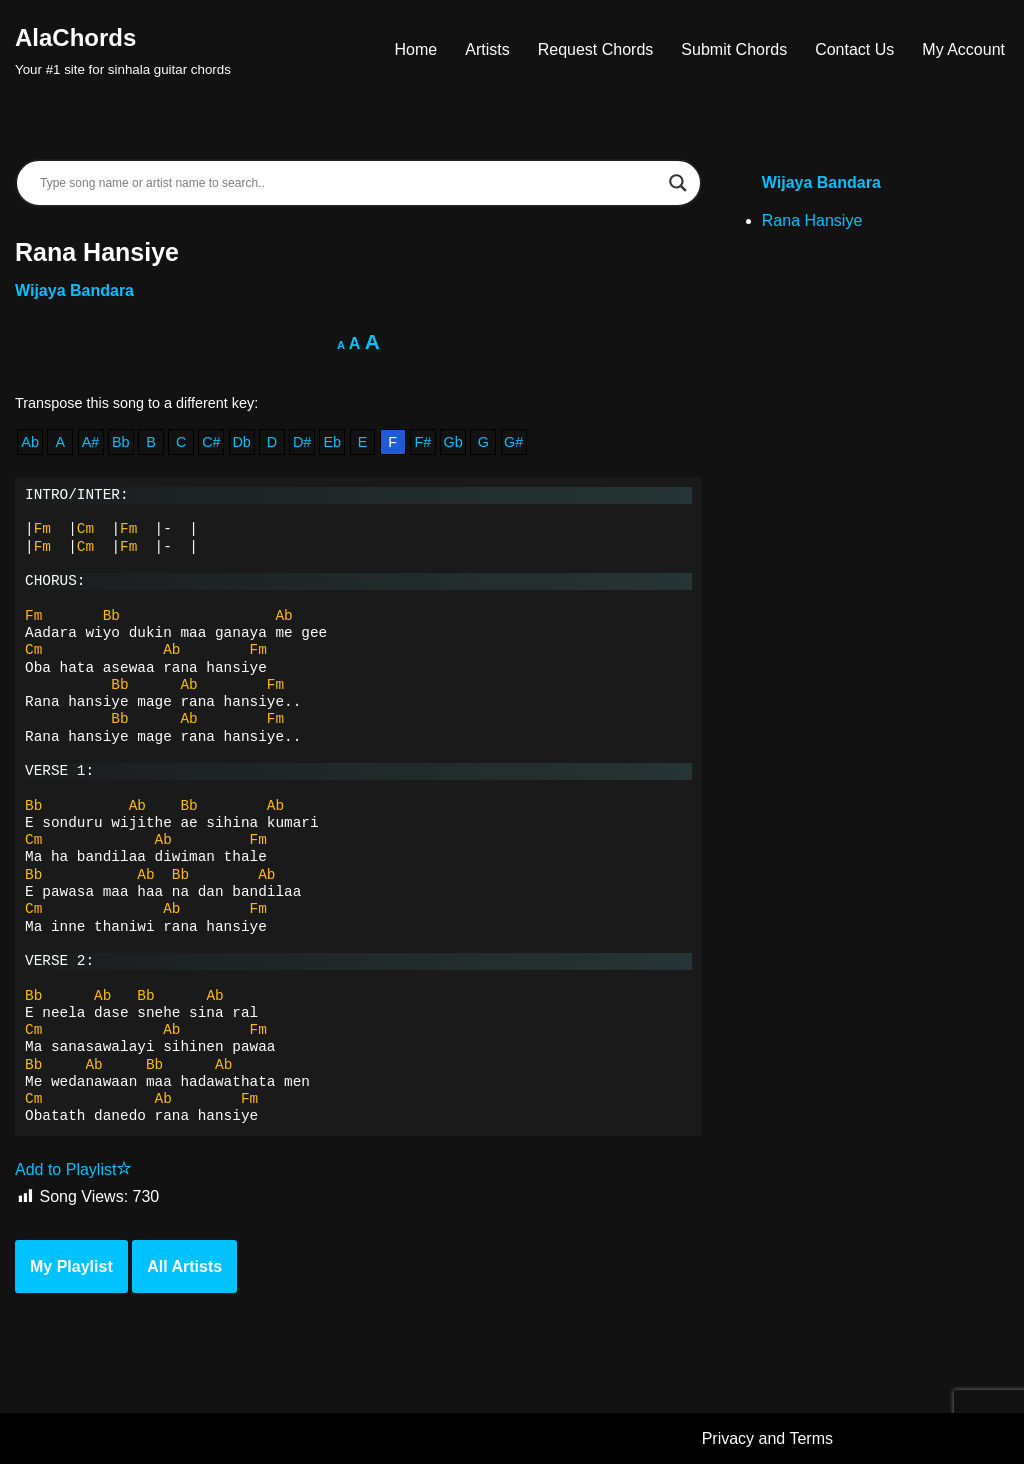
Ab (30, 442)
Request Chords (596, 49)
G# (513, 442)
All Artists (184, 1266)
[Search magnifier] (678, 183)
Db (241, 442)
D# (302, 442)
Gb (453, 442)
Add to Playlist (73, 1169)
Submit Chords (734, 49)
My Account (963, 49)
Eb (332, 442)
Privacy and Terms (767, 1438)
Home (416, 49)
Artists (487, 49)
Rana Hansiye (812, 220)
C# (211, 442)
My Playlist (71, 1266)
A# (91, 442)
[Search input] (349, 183)
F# (423, 442)
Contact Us (854, 49)
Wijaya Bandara (74, 290)
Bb (121, 442)
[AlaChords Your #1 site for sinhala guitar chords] (123, 49)
